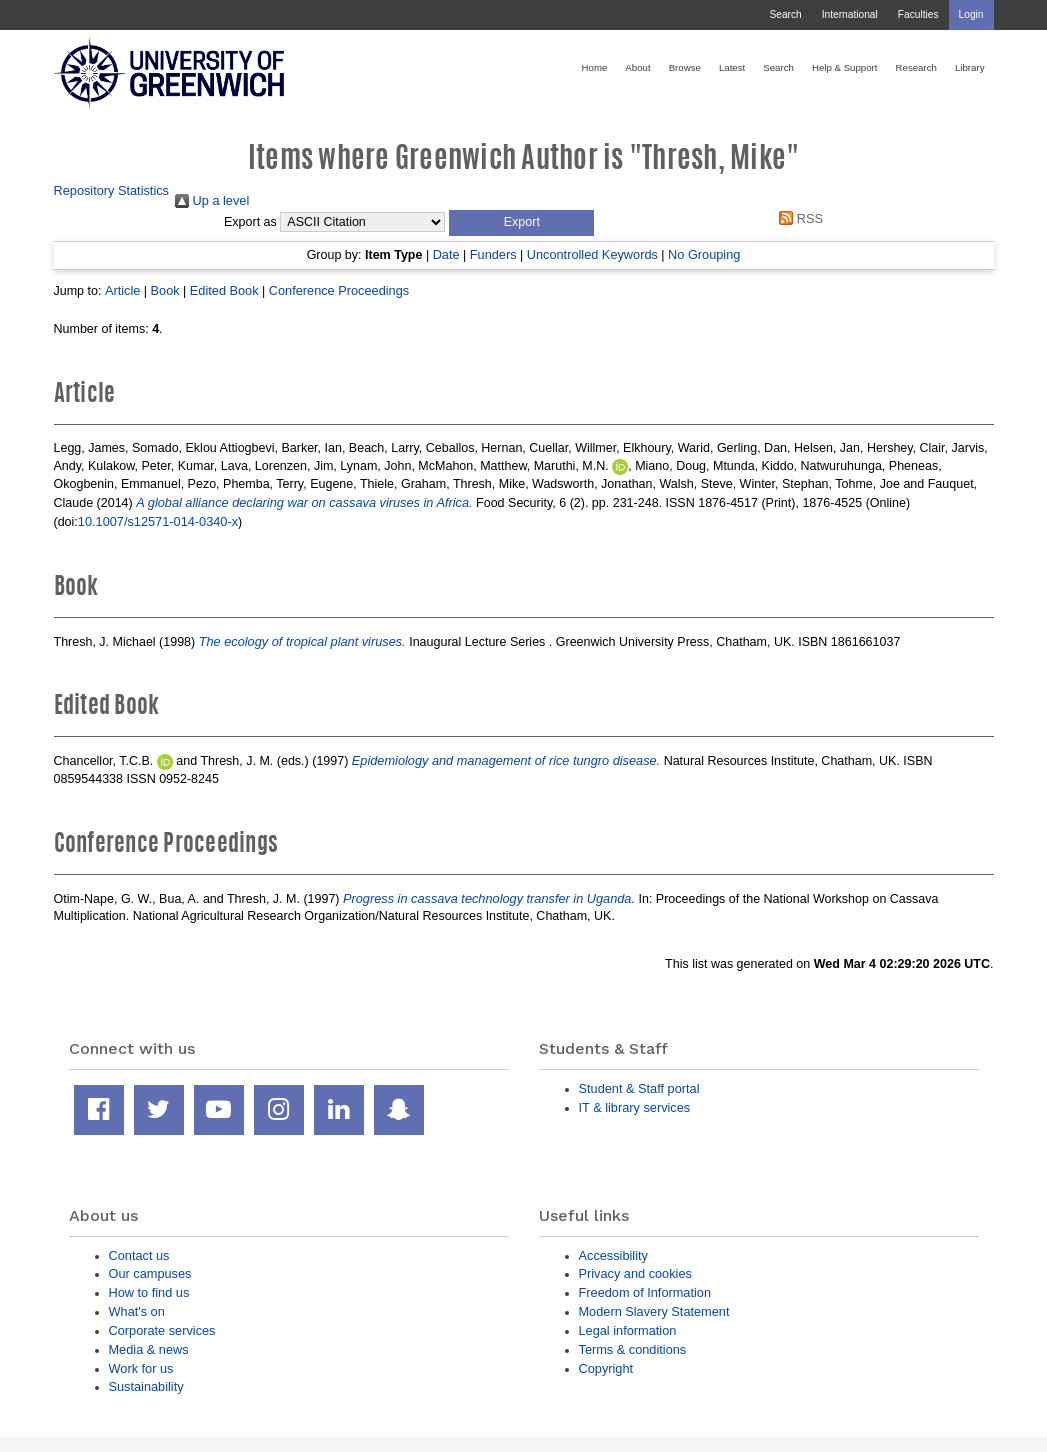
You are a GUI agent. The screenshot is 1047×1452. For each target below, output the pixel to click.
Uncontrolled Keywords (592, 254)
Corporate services (162, 1330)
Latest (732, 67)
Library (970, 67)
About (637, 67)
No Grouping (704, 254)
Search (785, 14)
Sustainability (146, 1386)
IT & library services (635, 1107)
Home (595, 67)
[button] (521, 223)
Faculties (918, 14)
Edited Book (224, 290)
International (850, 14)
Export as (250, 222)
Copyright (606, 1368)
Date (446, 254)
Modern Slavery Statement (654, 1311)
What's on (137, 1311)
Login (971, 14)
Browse (685, 67)
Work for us (141, 1368)
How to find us (149, 1292)
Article (122, 290)
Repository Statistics (112, 190)
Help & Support (845, 67)
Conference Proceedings (339, 290)
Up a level (212, 200)
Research (916, 67)
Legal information (628, 1330)
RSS (798, 218)
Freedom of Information (645, 1292)
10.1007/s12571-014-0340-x (158, 521)
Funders (493, 254)
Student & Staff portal (639, 1088)
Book (165, 290)
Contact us (139, 1255)
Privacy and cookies (635, 1273)
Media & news (149, 1349)
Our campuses (150, 1273)
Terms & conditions (633, 1349)
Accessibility (613, 1255)
